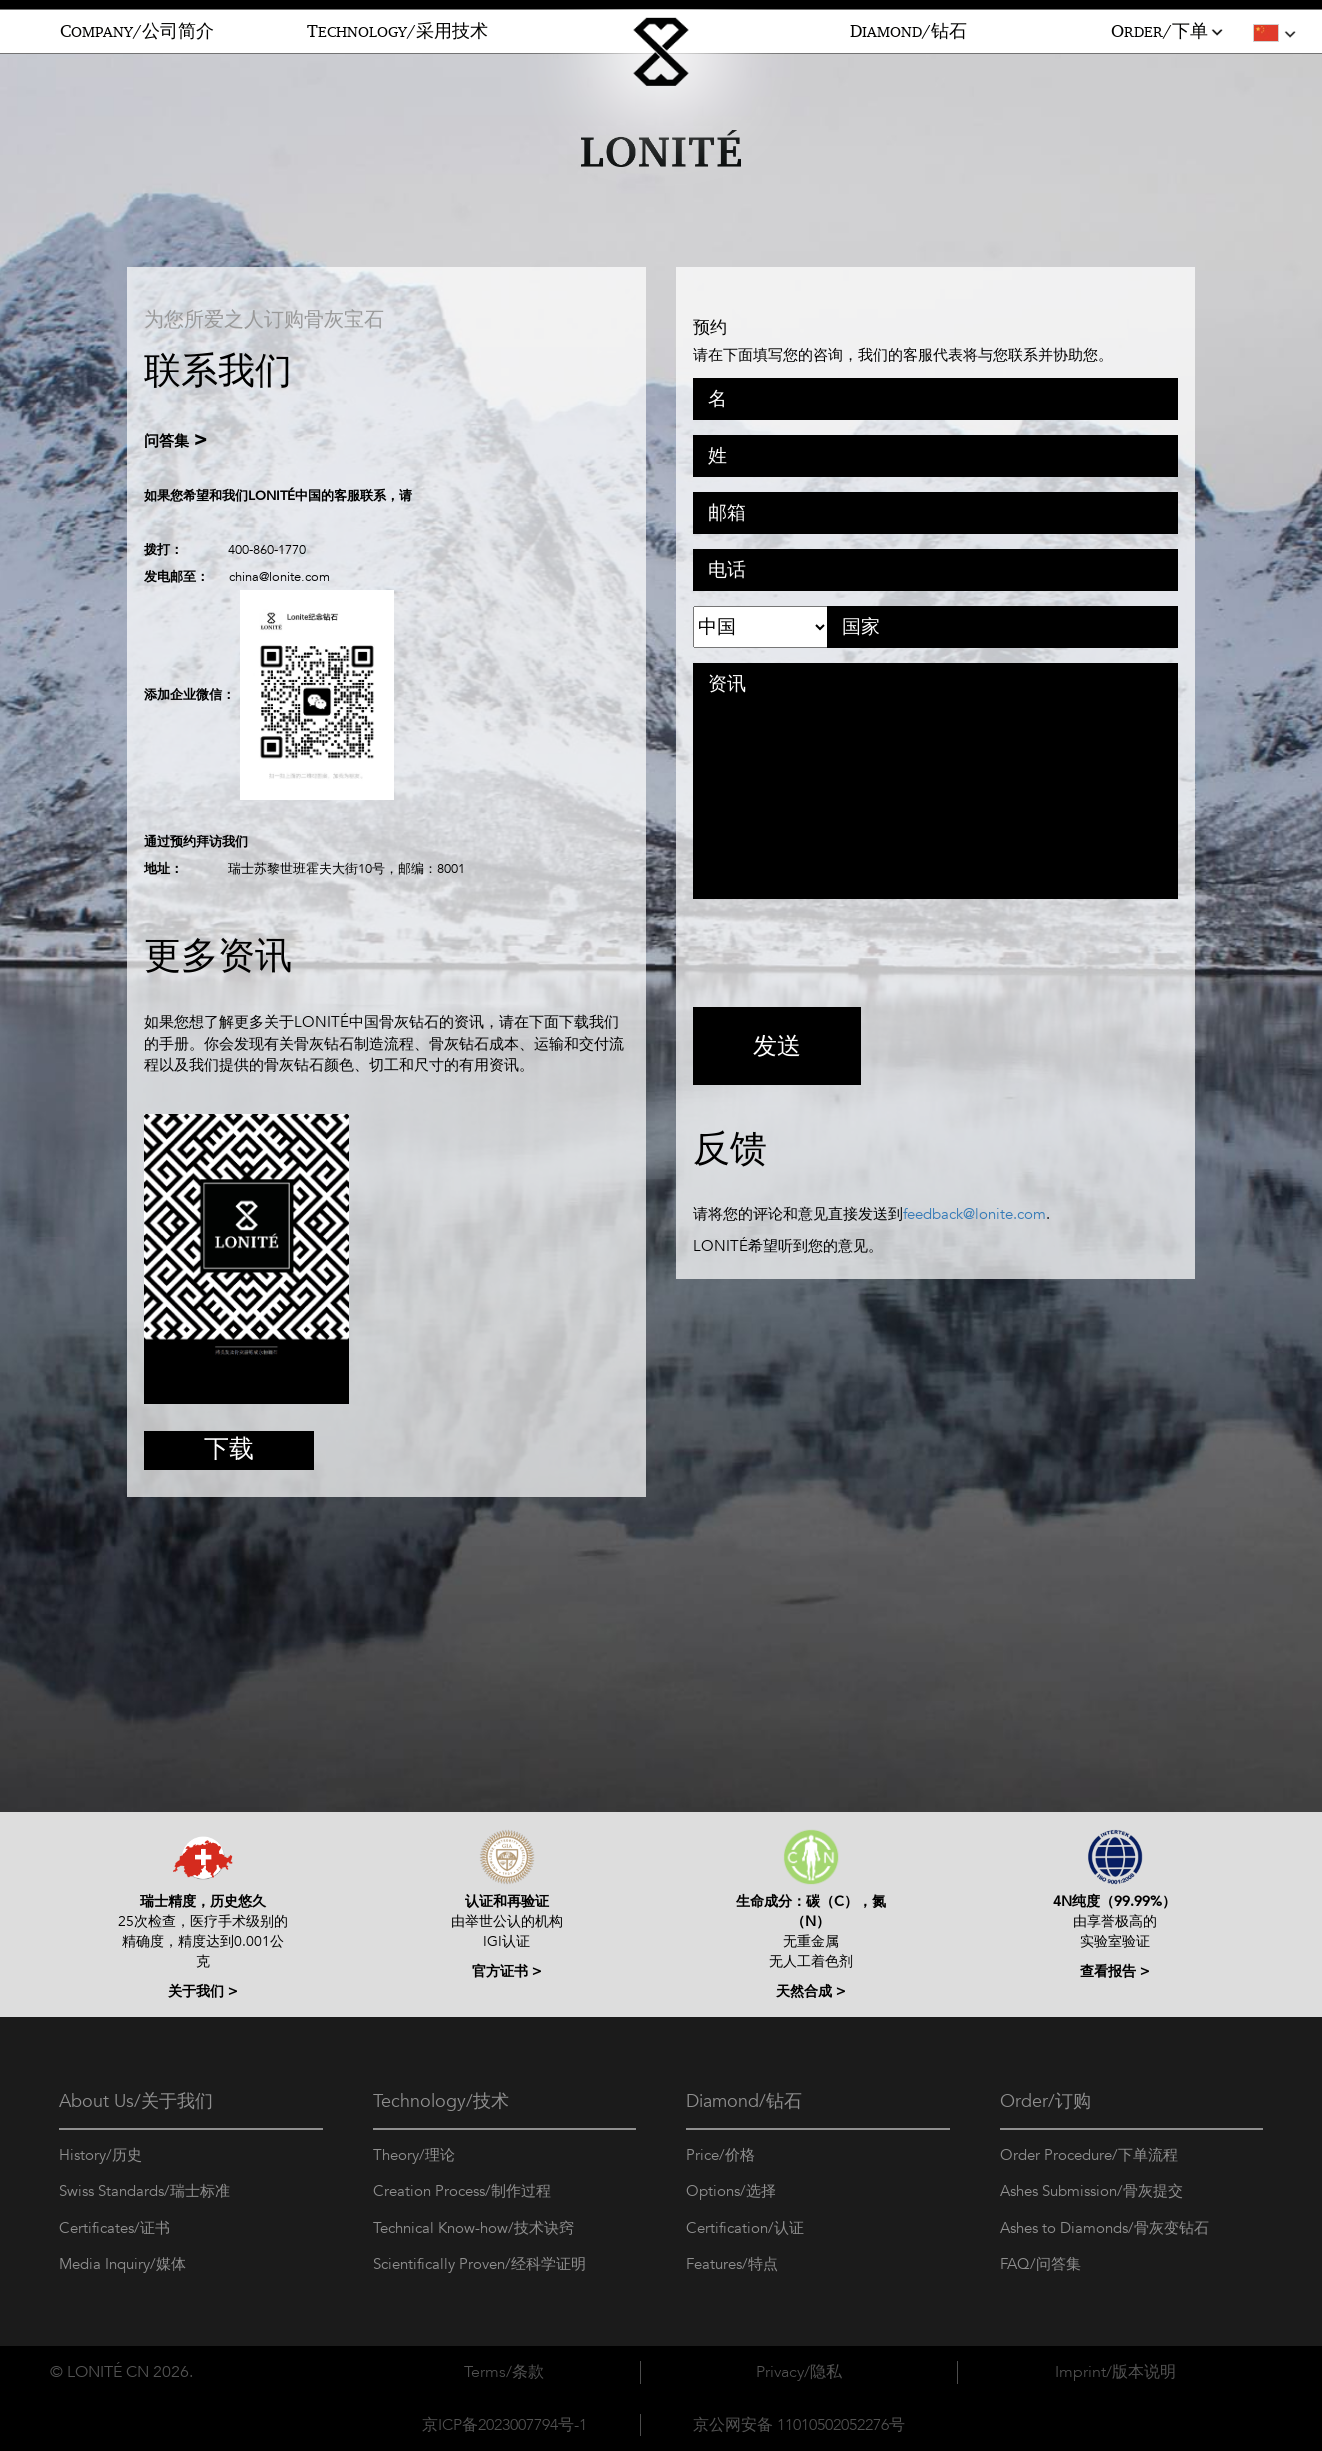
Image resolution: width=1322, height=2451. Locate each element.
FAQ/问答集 (1040, 2264)
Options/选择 (731, 2191)
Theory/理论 (414, 2155)
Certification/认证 (745, 2228)
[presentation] (845, 953)
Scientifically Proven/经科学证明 (479, 2264)
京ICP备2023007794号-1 (504, 2425)
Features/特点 (732, 2264)
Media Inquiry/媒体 (122, 2264)
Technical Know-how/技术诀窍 (473, 2228)
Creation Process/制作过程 (462, 2191)
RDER (1168, 32)
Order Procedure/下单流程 (1089, 2155)
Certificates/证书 (114, 2228)
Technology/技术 (441, 2101)
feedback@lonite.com (974, 1214)
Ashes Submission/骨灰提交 (1091, 2191)
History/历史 (100, 2155)
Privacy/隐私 (799, 2372)
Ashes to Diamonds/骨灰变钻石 (1104, 2228)
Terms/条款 (504, 2372)
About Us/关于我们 (136, 2101)
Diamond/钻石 (744, 2101)
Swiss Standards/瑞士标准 (144, 2191)
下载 (229, 1448)
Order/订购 (1045, 2101)
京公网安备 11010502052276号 (799, 2425)
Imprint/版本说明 (1115, 2372)
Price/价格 (720, 2155)
